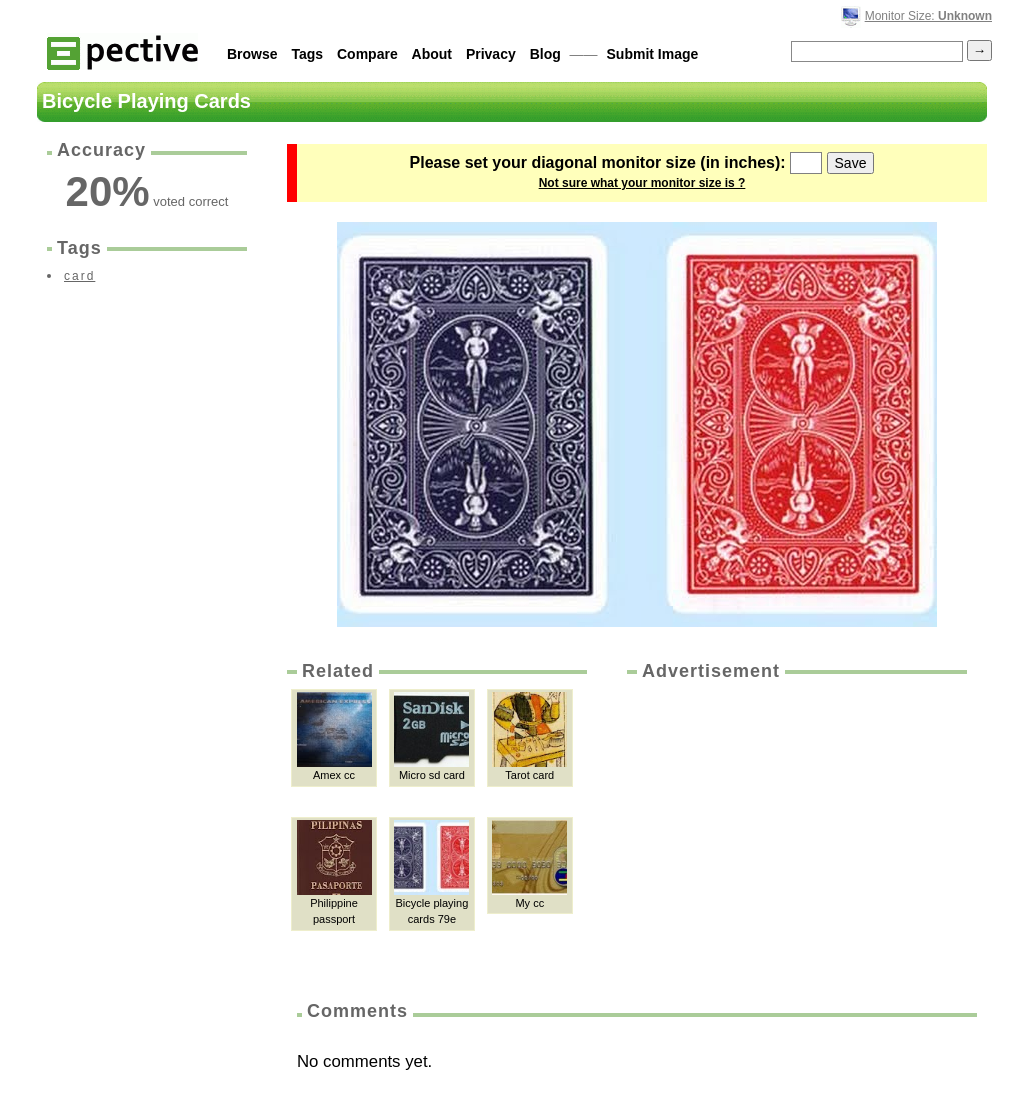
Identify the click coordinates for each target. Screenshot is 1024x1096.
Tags (307, 54)
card (79, 276)
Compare (367, 54)
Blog (545, 54)
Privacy (491, 54)
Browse (252, 54)
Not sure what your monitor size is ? (642, 183)
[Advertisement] (795, 834)
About (432, 54)
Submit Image (653, 54)
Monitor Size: (928, 16)
